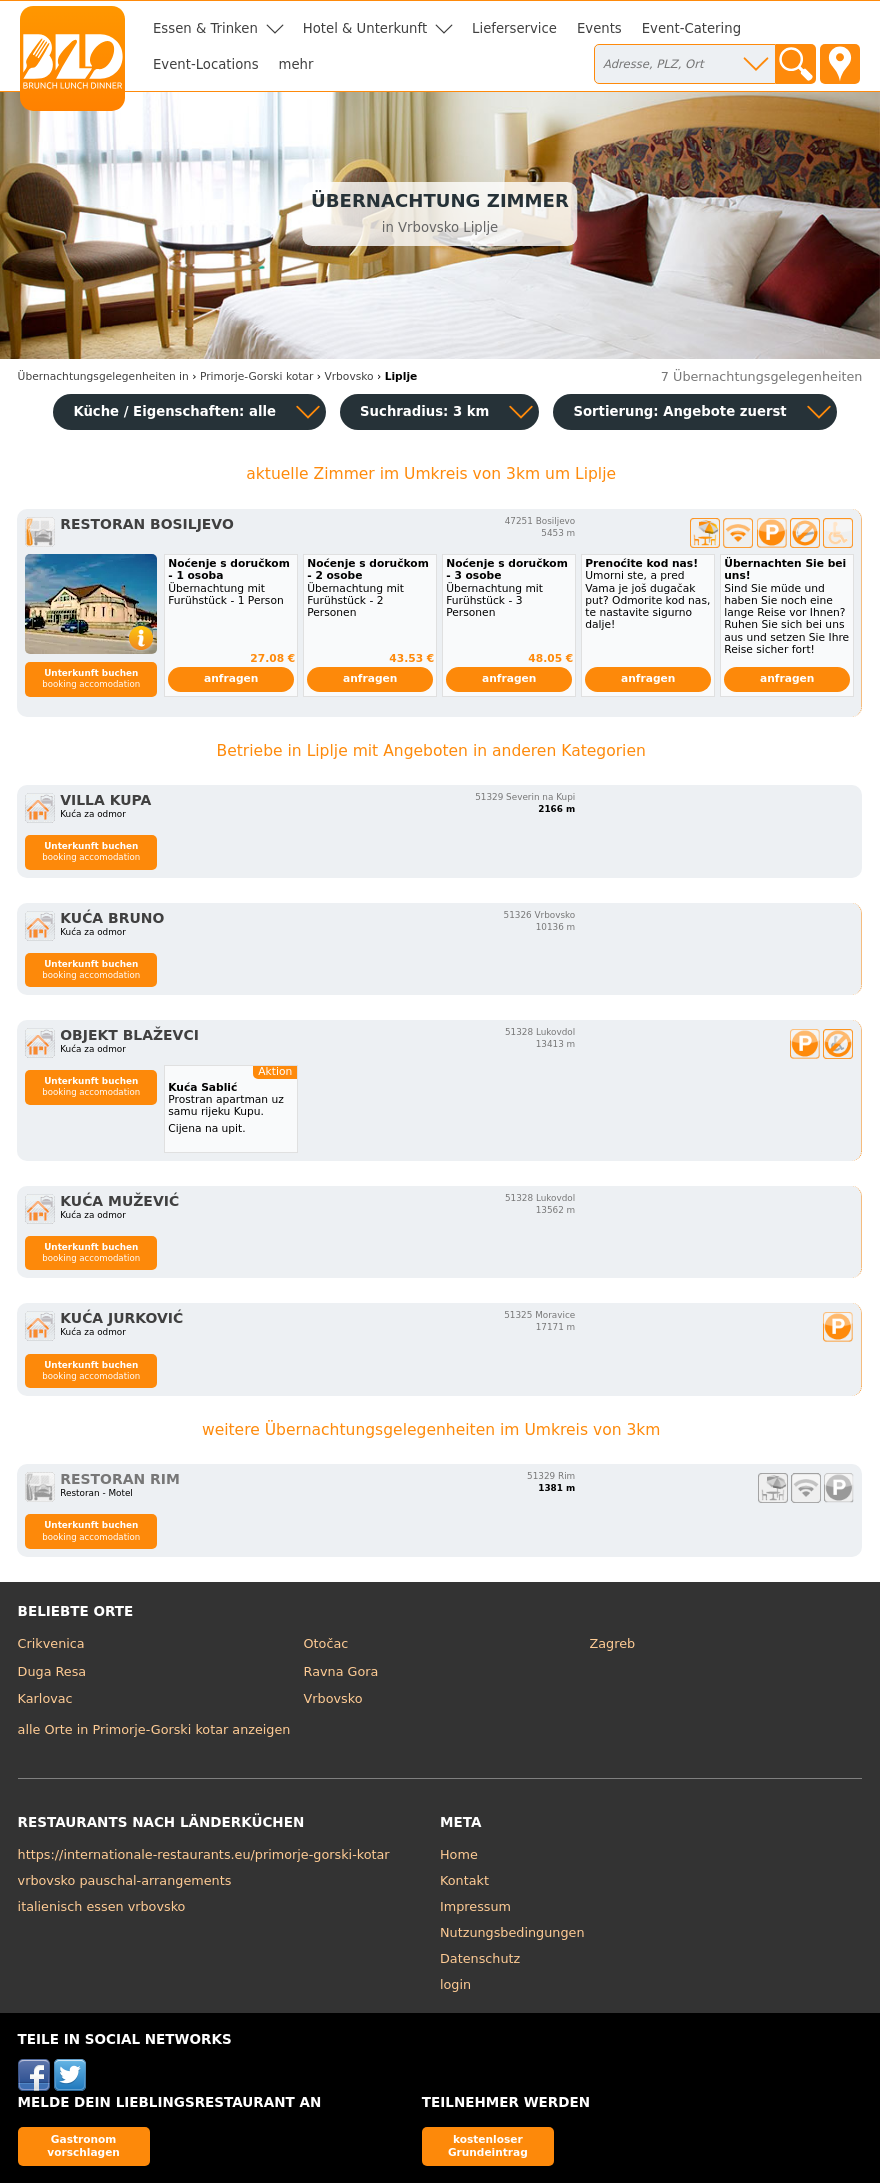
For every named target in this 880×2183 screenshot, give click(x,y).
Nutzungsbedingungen (512, 1932)
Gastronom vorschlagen (83, 2145)
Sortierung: (679, 411)
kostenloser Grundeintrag (488, 2145)
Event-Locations (206, 64)
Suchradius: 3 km (424, 411)
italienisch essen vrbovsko (102, 1906)
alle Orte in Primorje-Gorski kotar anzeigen (154, 1729)
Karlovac (45, 1698)
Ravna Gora (341, 1671)
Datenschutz (480, 1958)
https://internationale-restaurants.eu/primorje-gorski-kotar (204, 1854)
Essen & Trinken (205, 28)
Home (459, 1854)
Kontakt (464, 1880)
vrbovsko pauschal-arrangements (125, 1880)
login (455, 1984)
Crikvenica (51, 1643)
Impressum (475, 1906)
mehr (296, 64)
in (103, 376)
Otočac (326, 1643)
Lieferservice (514, 28)
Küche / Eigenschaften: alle (174, 411)
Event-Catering (691, 28)
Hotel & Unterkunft (365, 28)
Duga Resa (52, 1671)
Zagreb (612, 1643)
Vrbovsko (333, 1698)
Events (599, 28)
